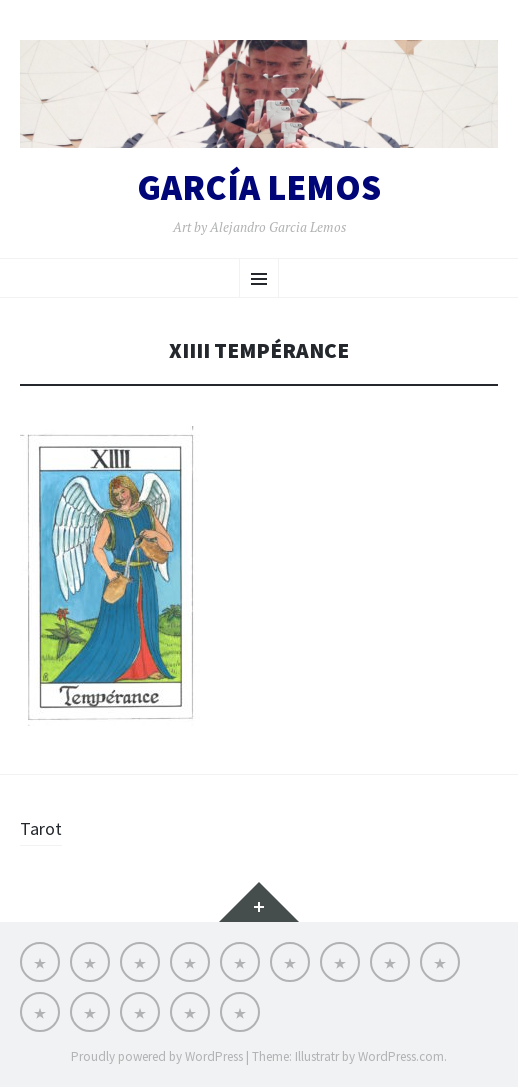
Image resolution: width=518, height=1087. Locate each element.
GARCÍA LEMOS (259, 188)
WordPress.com (401, 1056)
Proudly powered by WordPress (157, 1056)
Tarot (41, 828)
